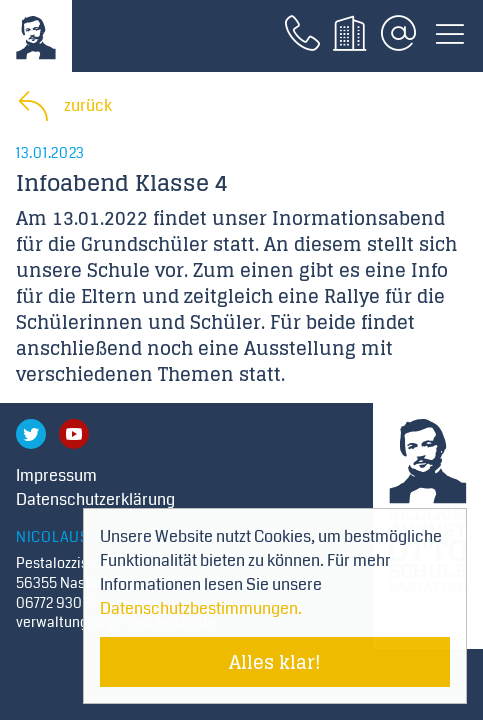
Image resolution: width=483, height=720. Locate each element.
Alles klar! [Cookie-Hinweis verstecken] (275, 662)
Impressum (56, 475)
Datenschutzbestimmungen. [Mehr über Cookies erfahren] (201, 608)
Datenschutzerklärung (95, 499)
